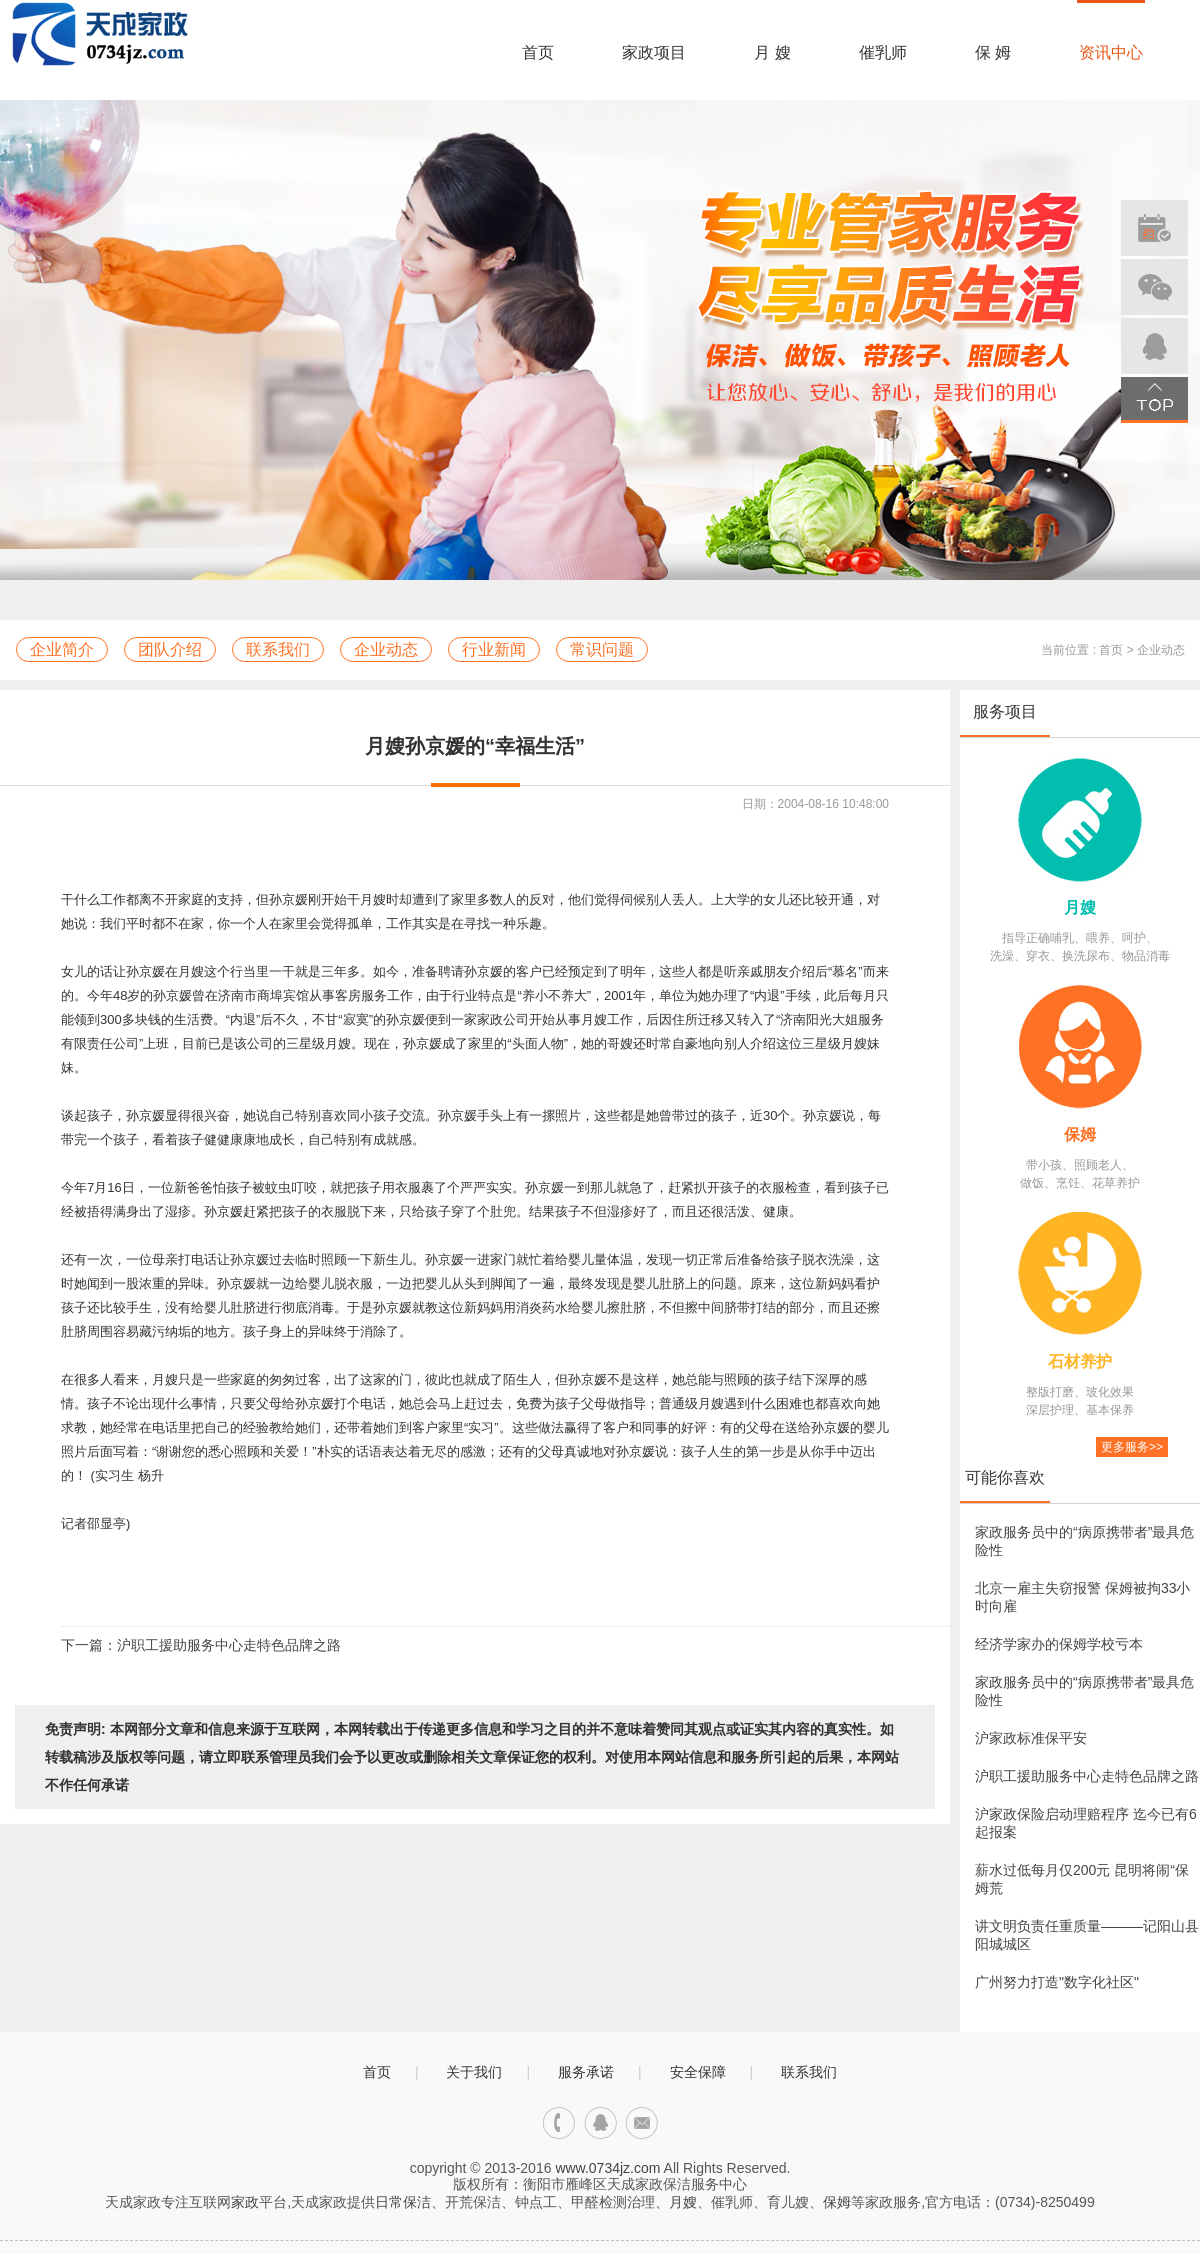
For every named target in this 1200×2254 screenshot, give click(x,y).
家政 (245, 2202)
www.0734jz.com (607, 2168)
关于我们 (474, 2072)
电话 (559, 2123)
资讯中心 (1111, 52)
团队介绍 (170, 649)
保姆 (1080, 1134)
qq (600, 2123)
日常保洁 (403, 2202)
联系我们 (278, 649)
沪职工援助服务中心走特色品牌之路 (1087, 1776)
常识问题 (602, 649)
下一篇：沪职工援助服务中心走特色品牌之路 (201, 1645)
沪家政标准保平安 (1031, 1738)
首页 (538, 52)
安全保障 (698, 2072)
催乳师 (883, 52)
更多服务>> (1132, 1447)
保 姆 (993, 52)
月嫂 (1080, 907)
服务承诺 (586, 2072)
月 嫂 (772, 52)
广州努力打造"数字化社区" (1057, 1982)
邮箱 (641, 2123)
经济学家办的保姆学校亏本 (1059, 1644)
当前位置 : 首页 (1082, 650)
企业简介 (62, 649)
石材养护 (1080, 1361)
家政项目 (654, 52)
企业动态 (386, 649)
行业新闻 (494, 649)
